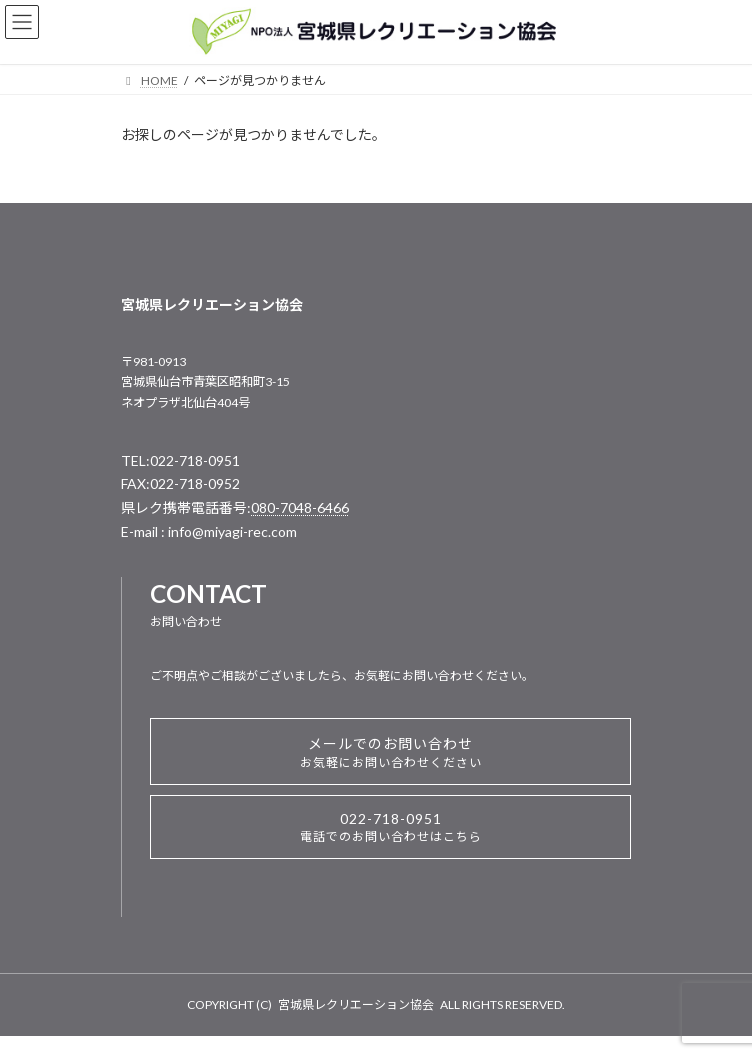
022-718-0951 (391, 827)
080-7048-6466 (300, 507)
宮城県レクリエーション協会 (356, 1004)
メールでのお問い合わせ (391, 752)
